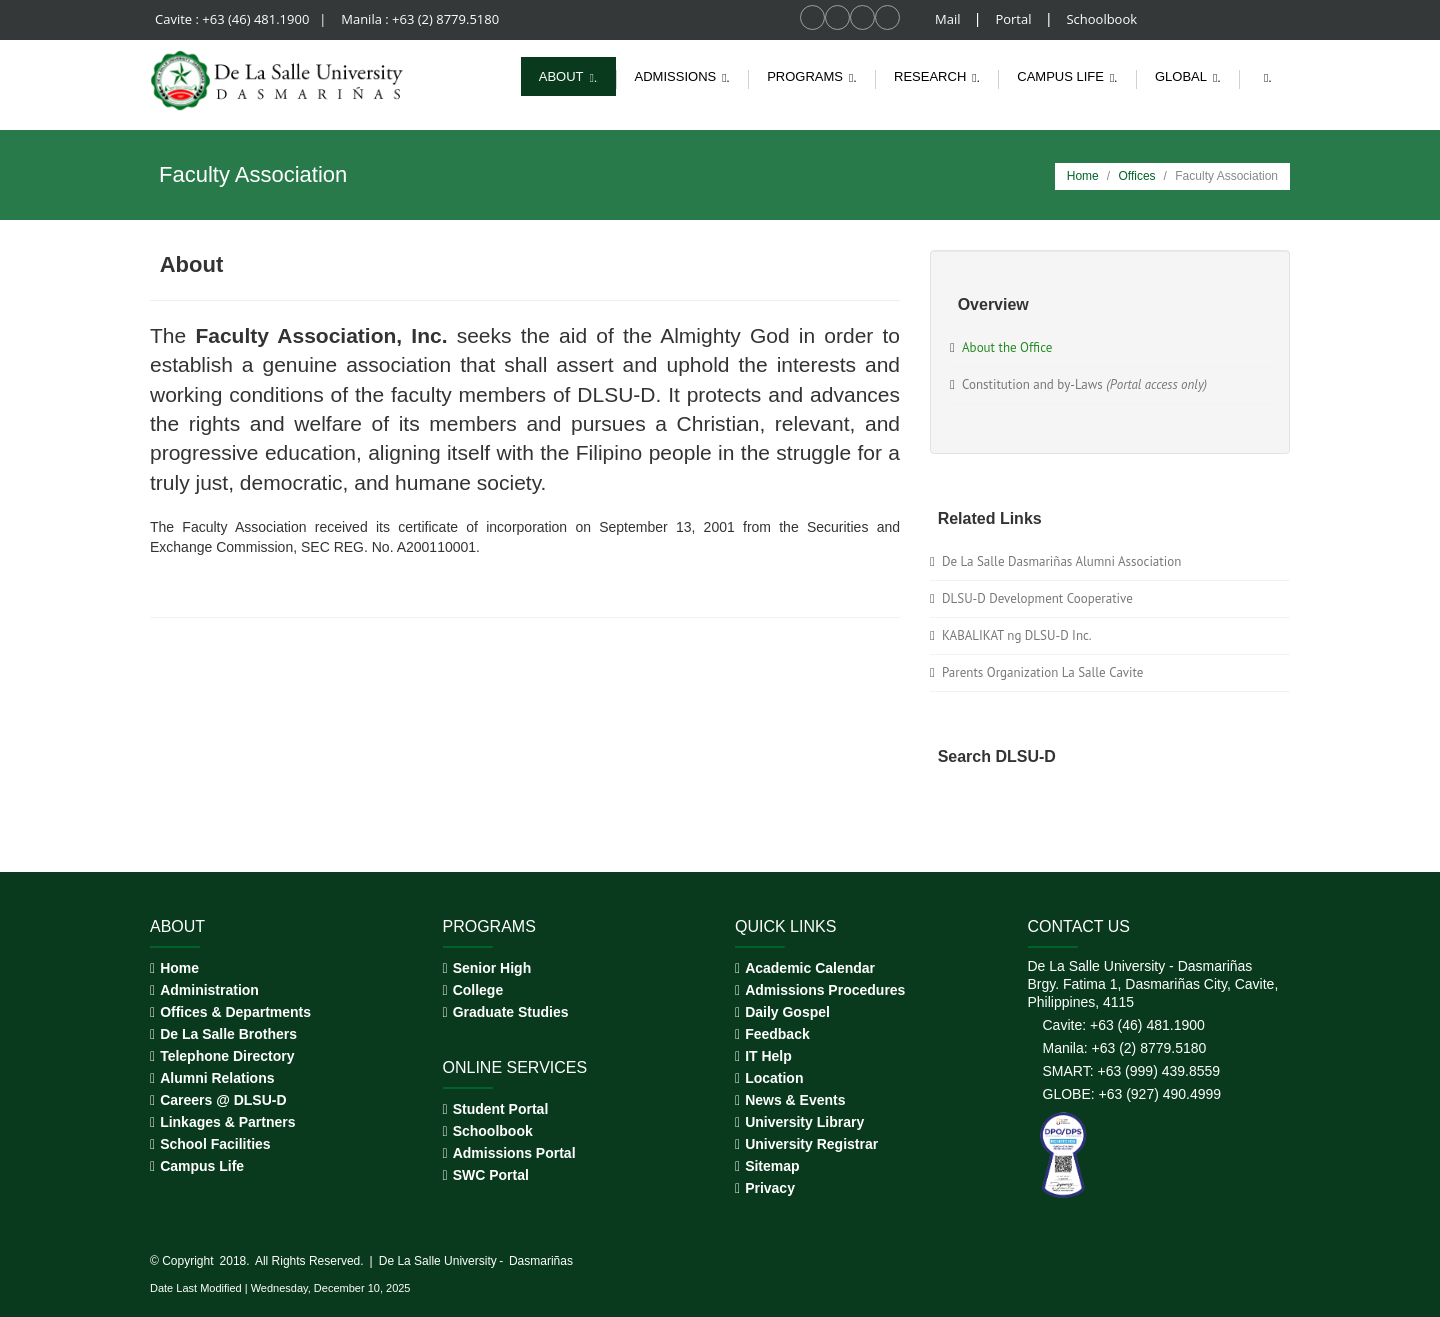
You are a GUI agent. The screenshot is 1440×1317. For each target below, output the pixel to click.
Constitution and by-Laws (1084, 384)
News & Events (795, 1100)
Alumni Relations (217, 1078)
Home (1083, 176)
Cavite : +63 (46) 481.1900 (234, 19)
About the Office (1007, 347)
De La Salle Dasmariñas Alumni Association (1061, 561)
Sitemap (772, 1166)
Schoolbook (1101, 19)
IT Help (768, 1056)
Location (774, 1078)
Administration (209, 990)
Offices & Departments (235, 1012)
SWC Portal (491, 1175)
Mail (949, 19)
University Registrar (811, 1144)
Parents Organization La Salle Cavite (1042, 672)
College (478, 990)
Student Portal (501, 1109)
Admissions (685, 77)
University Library (804, 1122)
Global (1190, 77)
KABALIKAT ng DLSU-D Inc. (1017, 635)
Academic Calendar (810, 968)
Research (940, 77)
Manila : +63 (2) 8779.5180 (420, 19)
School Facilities (215, 1144)
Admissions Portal (514, 1153)
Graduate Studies (511, 1012)
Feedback (777, 1034)
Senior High (492, 968)
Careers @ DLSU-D (223, 1100)
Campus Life (202, 1166)
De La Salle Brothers (228, 1034)
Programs (814, 77)
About (571, 77)
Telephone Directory (227, 1056)
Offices (1136, 176)
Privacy (770, 1188)
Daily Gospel (787, 1012)
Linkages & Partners (227, 1122)
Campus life (1070, 77)
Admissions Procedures (825, 990)
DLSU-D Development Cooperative (1037, 598)
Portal (1014, 19)
